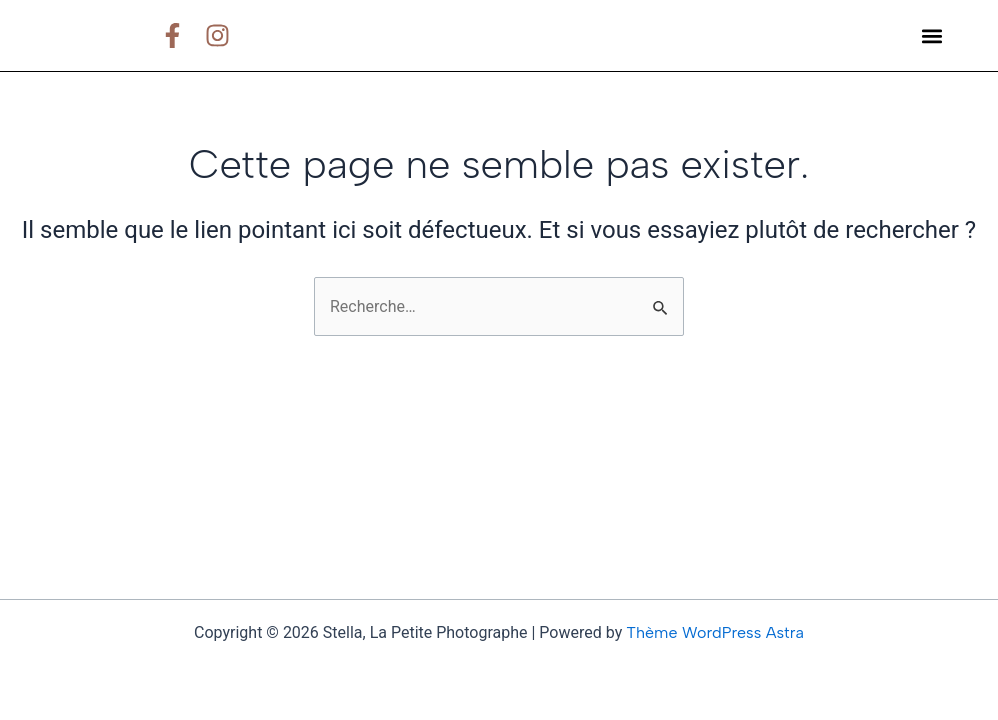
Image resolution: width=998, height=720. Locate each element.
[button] (931, 35)
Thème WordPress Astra (715, 632)
